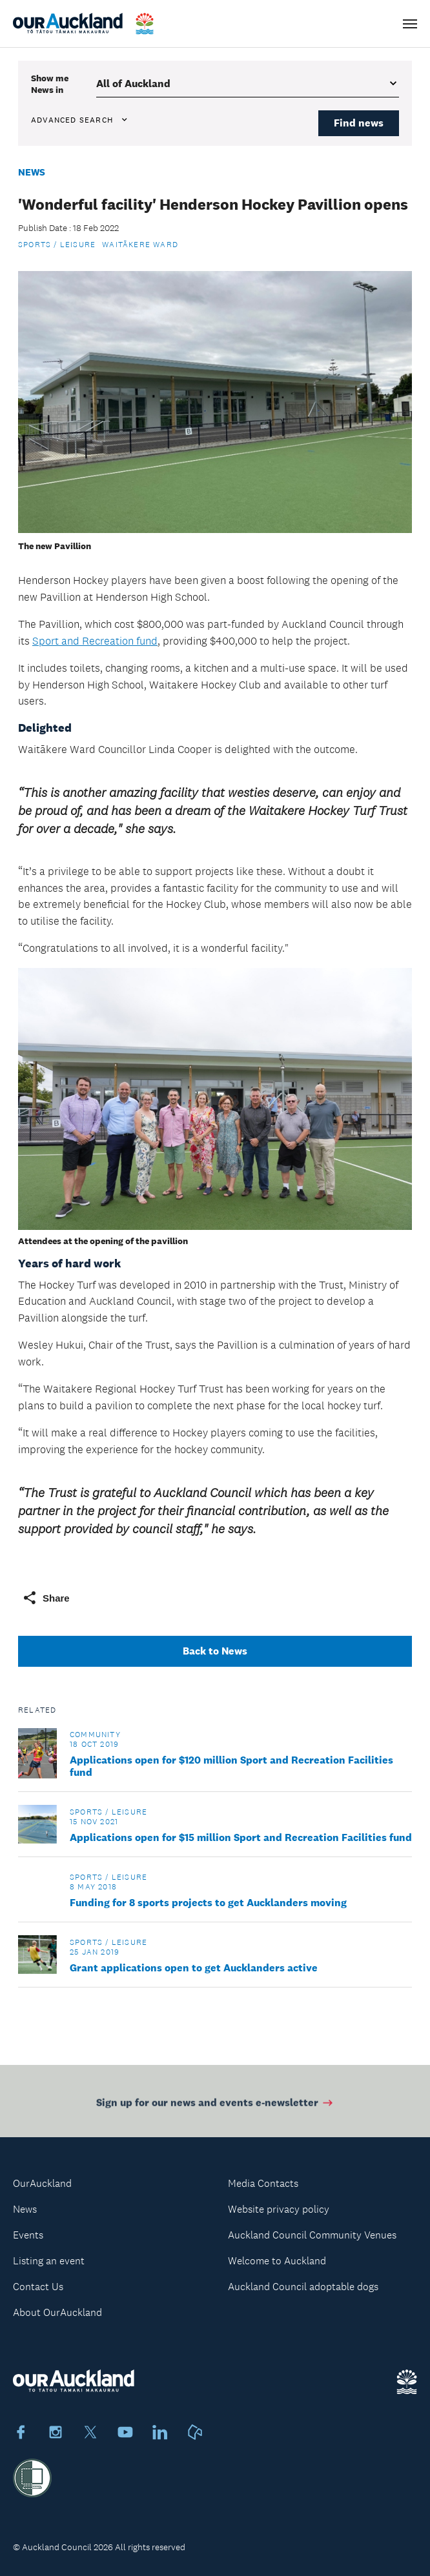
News (31, 172)
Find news (359, 123)
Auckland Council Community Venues (312, 2235)
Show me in (49, 84)
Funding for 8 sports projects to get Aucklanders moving (208, 1903)
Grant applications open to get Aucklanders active (194, 1968)
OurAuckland (42, 2183)
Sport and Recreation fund (95, 640)
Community (95, 1734)
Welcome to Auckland (277, 2261)
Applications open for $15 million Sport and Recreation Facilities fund (241, 1837)
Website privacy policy (278, 2209)
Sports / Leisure (57, 244)
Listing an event (49, 2261)
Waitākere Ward (140, 244)
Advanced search (80, 120)
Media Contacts (263, 2183)
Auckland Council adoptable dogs (303, 2286)
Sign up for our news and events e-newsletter (215, 2105)
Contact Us (38, 2286)
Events (28, 2235)
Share (46, 1597)
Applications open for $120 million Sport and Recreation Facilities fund (231, 1766)
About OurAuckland (57, 2312)
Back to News (215, 1651)
